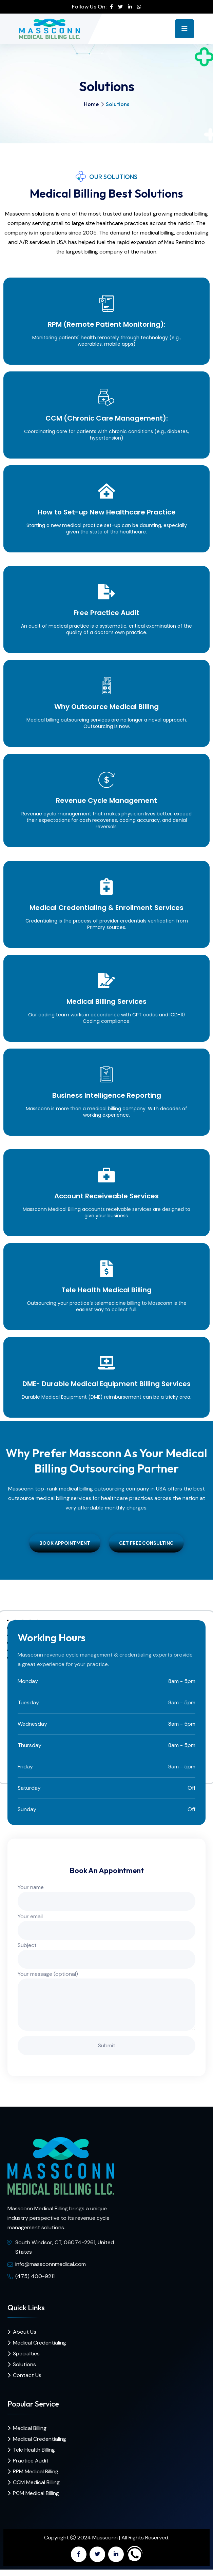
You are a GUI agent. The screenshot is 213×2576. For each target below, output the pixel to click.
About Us (24, 2331)
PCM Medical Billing (36, 2493)
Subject (106, 1952)
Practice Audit (31, 2460)
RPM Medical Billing (35, 2471)
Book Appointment (64, 1543)
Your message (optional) (106, 2001)
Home (91, 104)
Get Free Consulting (146, 1543)
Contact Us (27, 2375)
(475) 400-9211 (35, 2276)
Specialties (26, 2353)
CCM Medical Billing (36, 2482)
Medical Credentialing (39, 2342)
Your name (106, 1894)
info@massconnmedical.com (50, 2264)
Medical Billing (29, 2428)
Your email (106, 1923)
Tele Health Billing (34, 2449)
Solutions (24, 2364)
